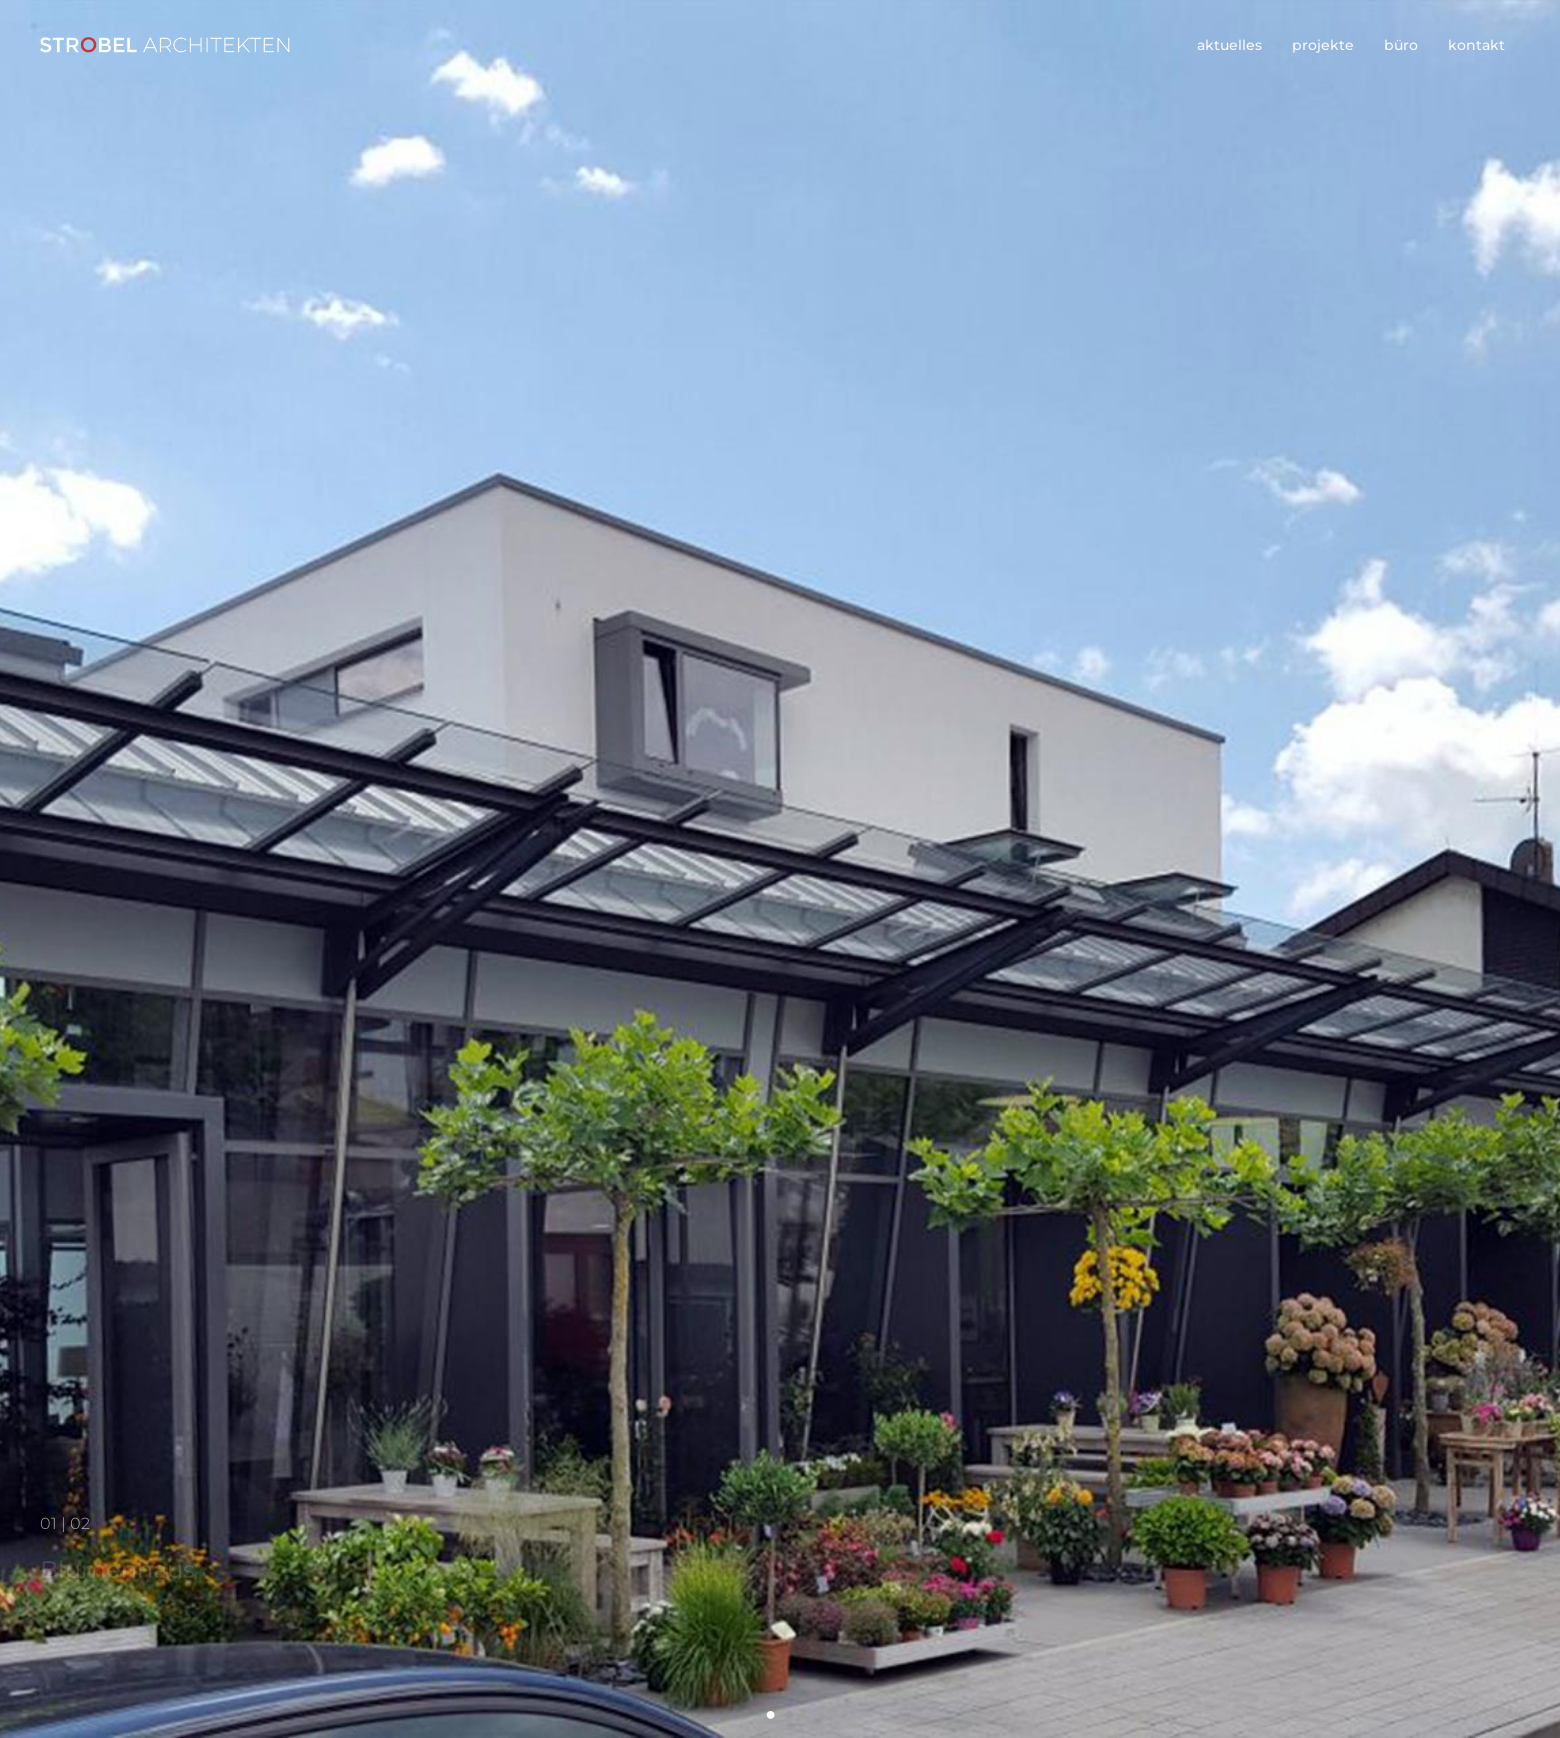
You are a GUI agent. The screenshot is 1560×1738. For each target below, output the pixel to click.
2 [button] (789, 1714)
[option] (780, 869)
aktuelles (1229, 45)
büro (1401, 45)
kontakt (1476, 45)
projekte (1323, 45)
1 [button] (770, 1714)
